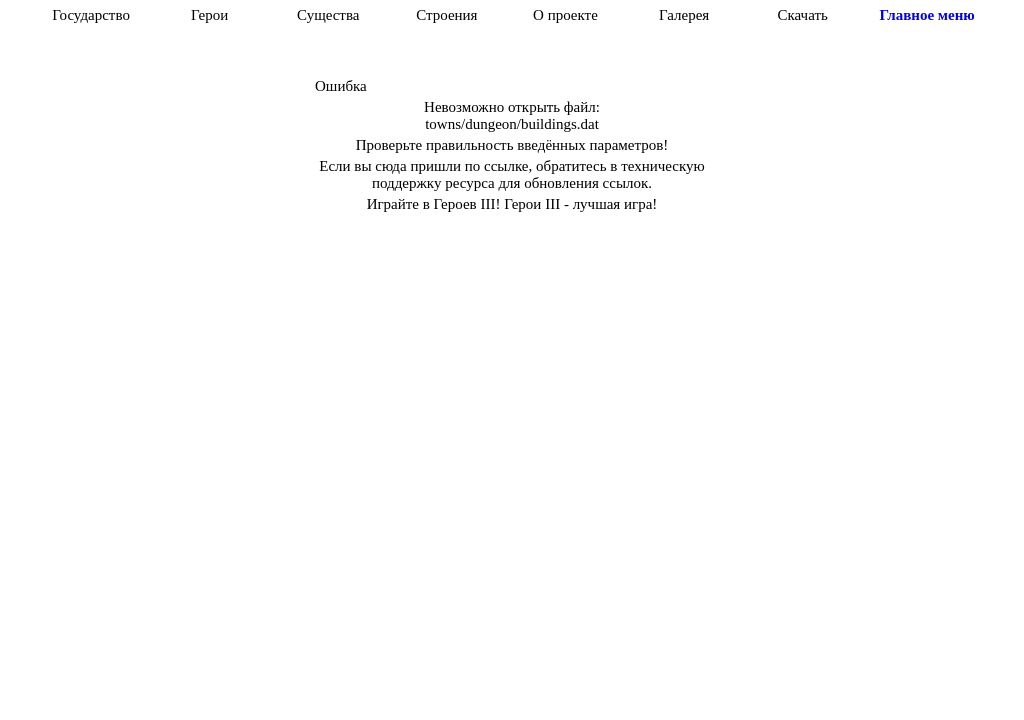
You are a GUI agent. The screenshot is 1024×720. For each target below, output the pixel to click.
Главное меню (926, 15)
